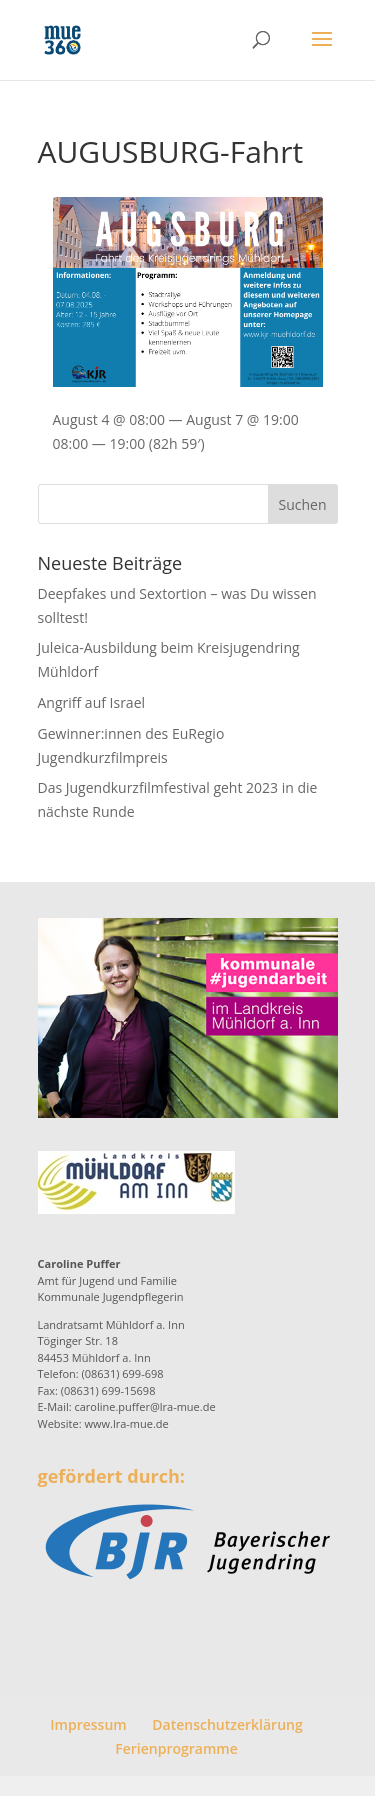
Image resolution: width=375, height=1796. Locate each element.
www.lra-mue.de (126, 1423)
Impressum (88, 1724)
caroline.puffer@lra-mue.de (144, 1406)
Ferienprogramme (176, 1748)
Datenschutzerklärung (227, 1724)
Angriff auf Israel (92, 702)
